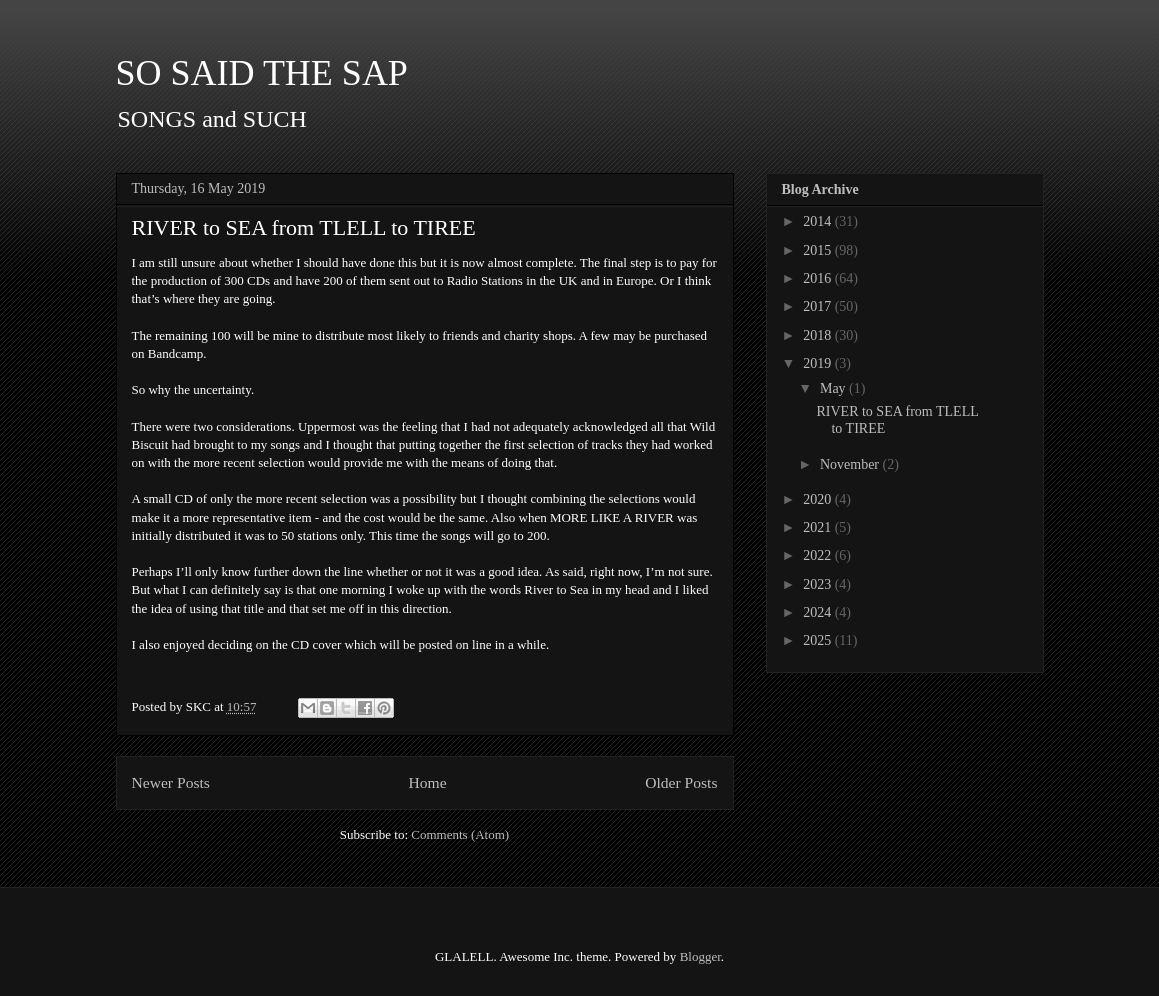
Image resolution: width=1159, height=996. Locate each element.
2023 (819, 584)
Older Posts (681, 782)
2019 (819, 363)
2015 (819, 250)
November (851, 464)
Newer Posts (171, 782)
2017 (819, 306)
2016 (819, 278)
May (834, 388)
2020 (819, 499)
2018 (819, 335)
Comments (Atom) (460, 834)
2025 (819, 640)
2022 (819, 555)
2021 (819, 527)
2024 (819, 612)
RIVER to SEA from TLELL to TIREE (304, 227)
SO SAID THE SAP (262, 73)
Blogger (700, 956)
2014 (819, 221)
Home (427, 782)
